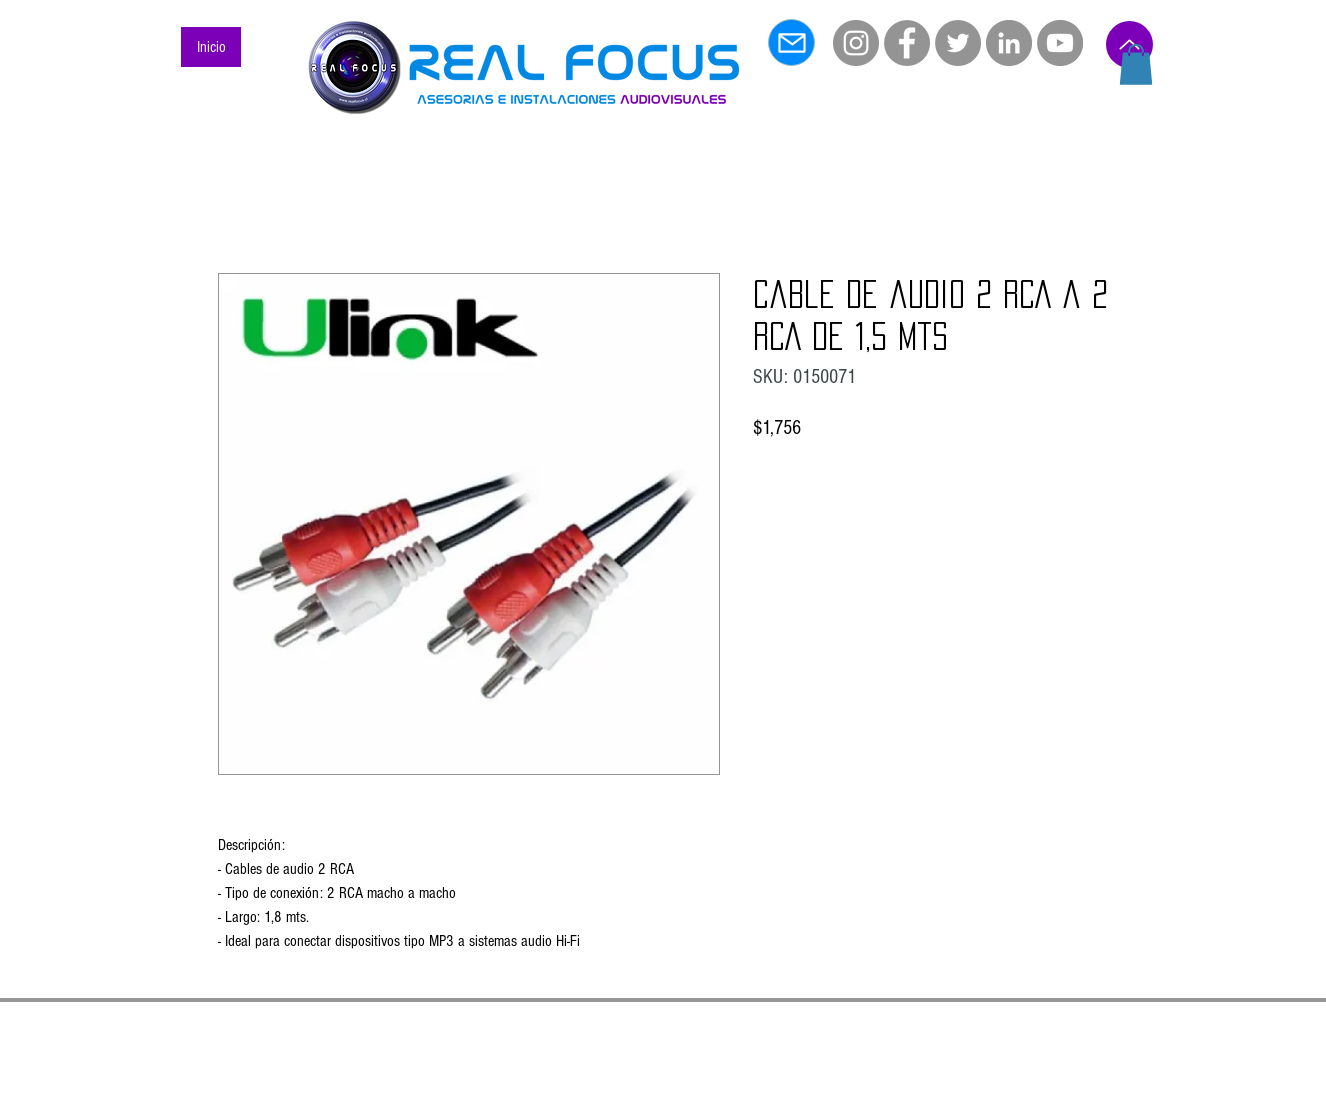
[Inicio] (211, 47)
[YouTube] (1060, 43)
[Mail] (791, 42)
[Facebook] (907, 43)
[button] (1136, 64)
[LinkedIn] (1009, 43)
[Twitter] (958, 43)
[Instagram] (856, 43)
